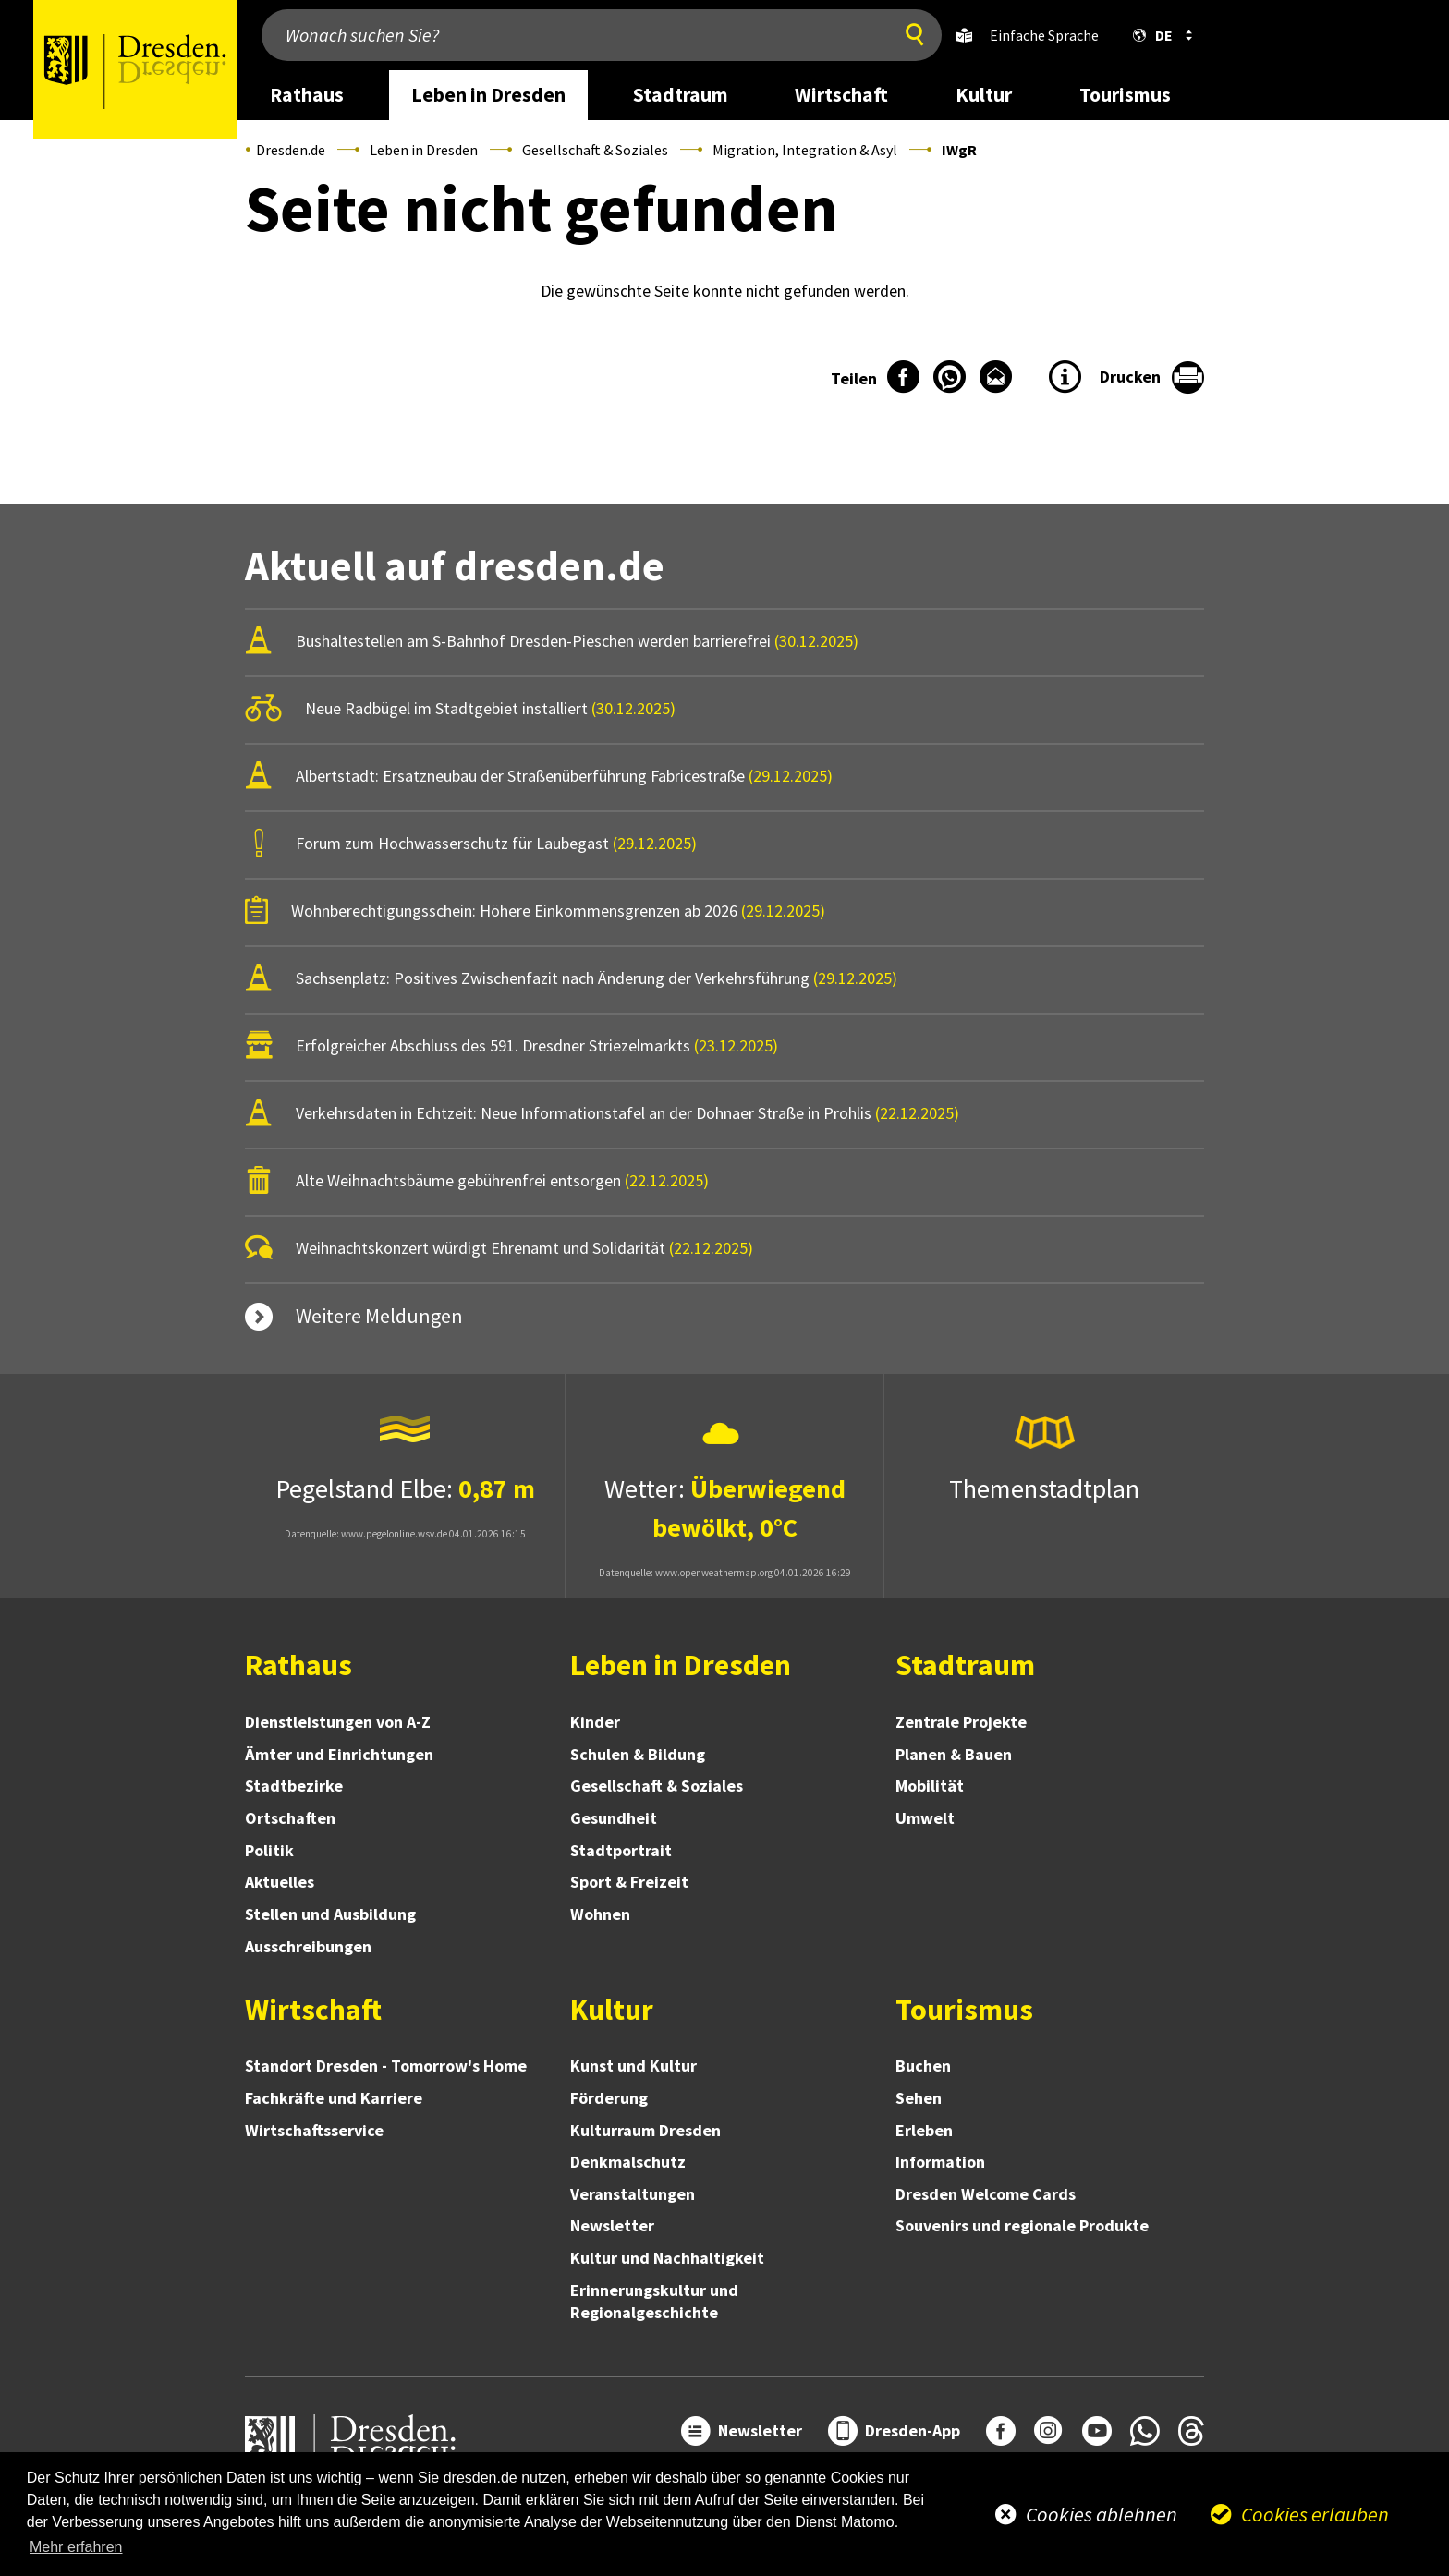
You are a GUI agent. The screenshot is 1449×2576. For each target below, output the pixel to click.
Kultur (611, 2009)
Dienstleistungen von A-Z (338, 1721)
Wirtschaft (313, 2009)
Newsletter (612, 2225)
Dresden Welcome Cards (985, 2194)
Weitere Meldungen (379, 1316)
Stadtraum (965, 1664)
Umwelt (925, 1818)
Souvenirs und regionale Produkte (1022, 2225)
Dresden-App (912, 2430)
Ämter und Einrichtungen (339, 1754)
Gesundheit (613, 1818)
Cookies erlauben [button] (1315, 2514)
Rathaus (298, 1664)
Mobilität (929, 1785)
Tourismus (964, 2009)
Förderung (609, 2097)
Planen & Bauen (953, 1754)
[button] (1159, 35)
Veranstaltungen (632, 2194)
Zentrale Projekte (961, 1721)
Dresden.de (290, 149)
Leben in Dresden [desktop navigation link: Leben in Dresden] (488, 94)
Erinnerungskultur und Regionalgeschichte (654, 2301)
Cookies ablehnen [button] (1101, 2514)
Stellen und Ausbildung (330, 1914)
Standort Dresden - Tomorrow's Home (386, 2065)
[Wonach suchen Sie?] (572, 35)
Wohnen (600, 1914)
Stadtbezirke (294, 1785)
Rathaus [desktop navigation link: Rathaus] (307, 94)
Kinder (595, 1721)
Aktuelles (279, 1881)
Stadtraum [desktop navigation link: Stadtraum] (680, 94)
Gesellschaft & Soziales (595, 149)
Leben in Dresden (424, 149)
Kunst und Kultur (633, 2065)
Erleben (924, 2130)
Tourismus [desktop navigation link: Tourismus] (1125, 94)
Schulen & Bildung (637, 1754)
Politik (269, 1850)
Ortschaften (290, 1818)
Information (940, 2161)
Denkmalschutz (628, 2161)
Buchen (923, 2065)
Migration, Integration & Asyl (804, 149)
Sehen (918, 2097)
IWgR (959, 149)
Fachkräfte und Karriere (333, 2097)
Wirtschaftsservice (314, 2130)
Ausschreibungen (308, 1946)
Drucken (1130, 376)
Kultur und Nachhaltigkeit (667, 2257)
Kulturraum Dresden (645, 2130)
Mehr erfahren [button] (76, 2547)
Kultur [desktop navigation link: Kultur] (984, 94)
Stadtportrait (621, 1850)
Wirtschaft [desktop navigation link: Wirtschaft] (841, 94)
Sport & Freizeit (629, 1881)
